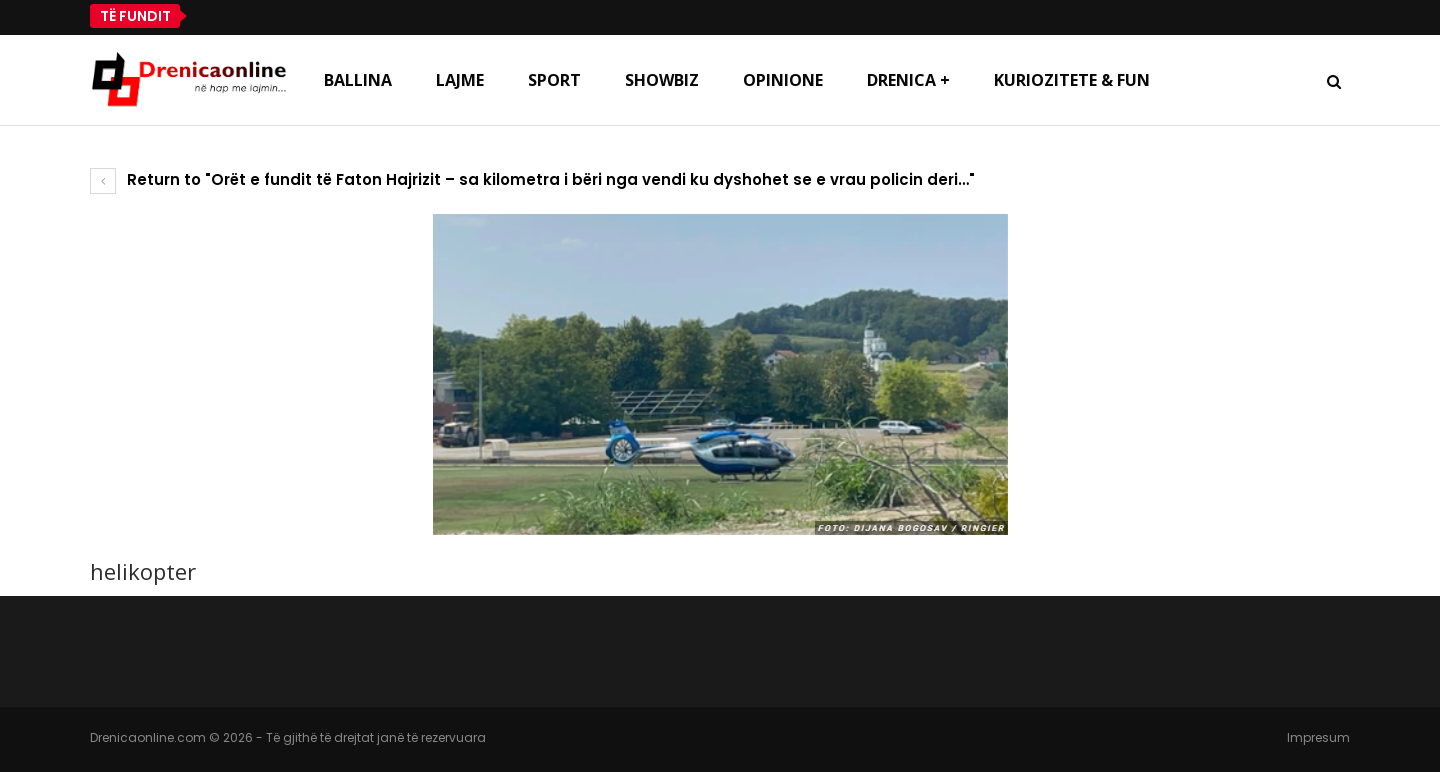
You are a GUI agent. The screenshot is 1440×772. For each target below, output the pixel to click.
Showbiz (662, 80)
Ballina (358, 80)
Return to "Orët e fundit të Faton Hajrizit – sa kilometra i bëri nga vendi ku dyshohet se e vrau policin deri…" (532, 179)
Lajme (460, 80)
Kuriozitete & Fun (1072, 80)
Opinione (783, 80)
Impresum (1318, 737)
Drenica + (908, 80)
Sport (554, 80)
